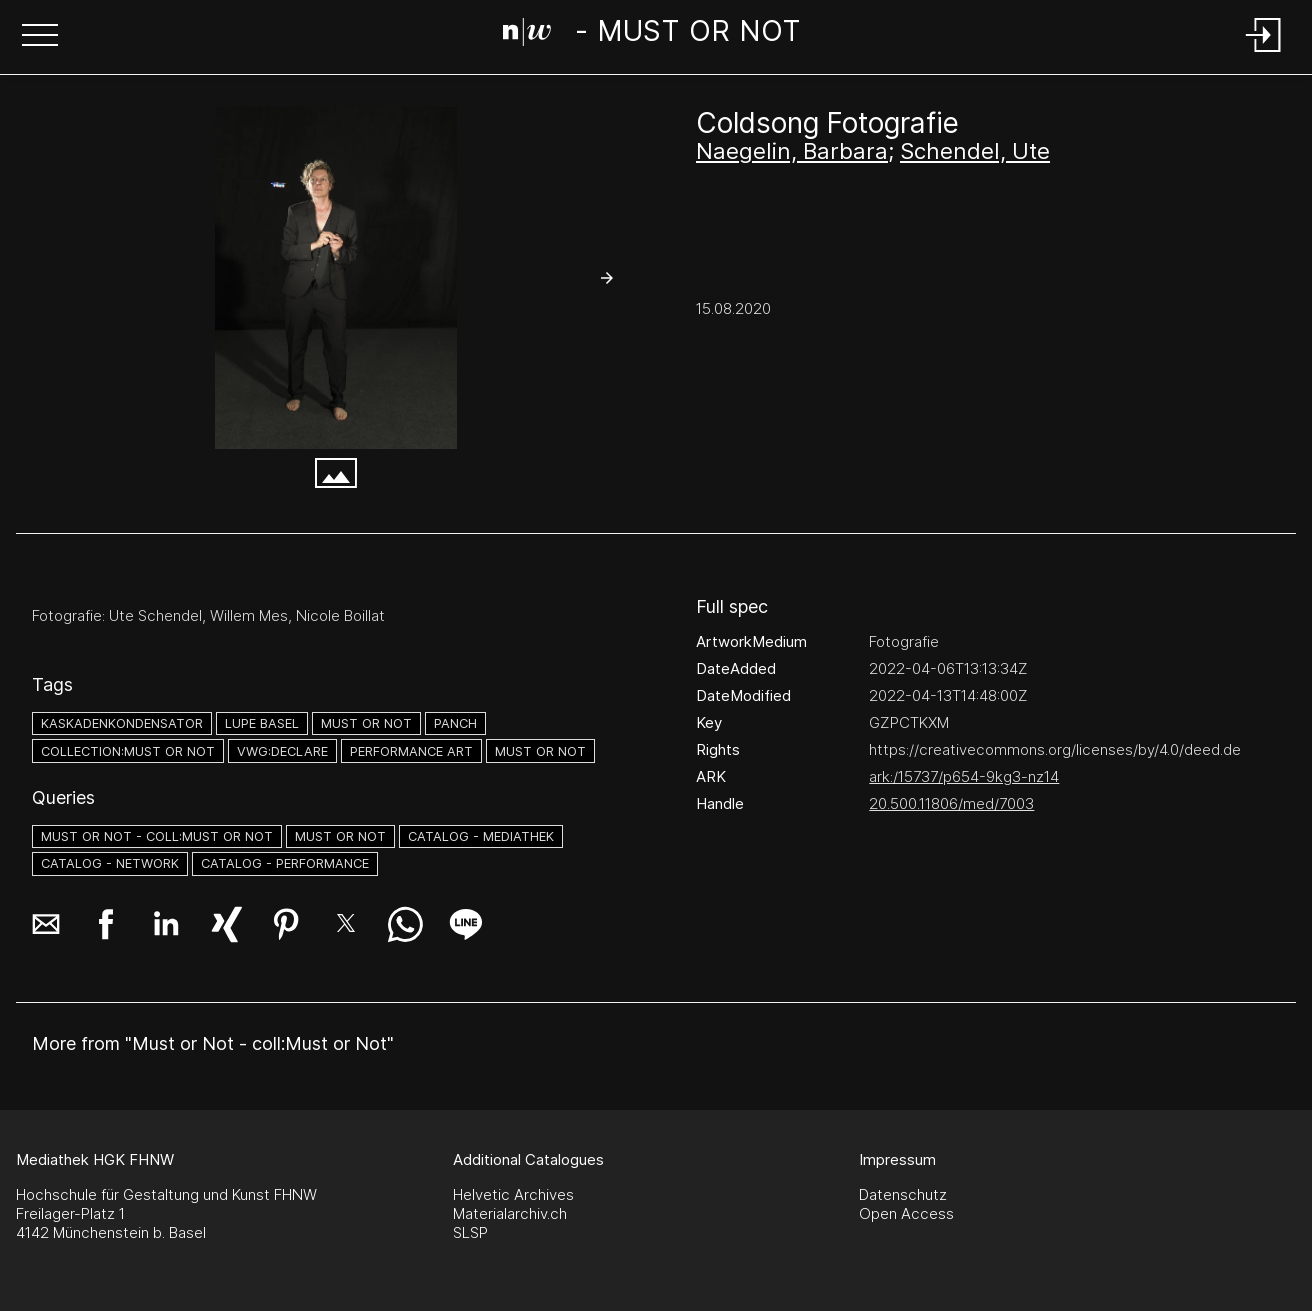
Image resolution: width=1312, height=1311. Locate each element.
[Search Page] (652, 35)
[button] (40, 37)
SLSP (470, 1232)
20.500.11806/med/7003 (951, 803)
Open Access (906, 1213)
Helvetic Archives (513, 1194)
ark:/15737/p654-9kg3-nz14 (964, 776)
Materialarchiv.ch (510, 1213)
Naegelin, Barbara (792, 151)
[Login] (1264, 53)
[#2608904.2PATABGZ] (336, 278)
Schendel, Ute (975, 151)
